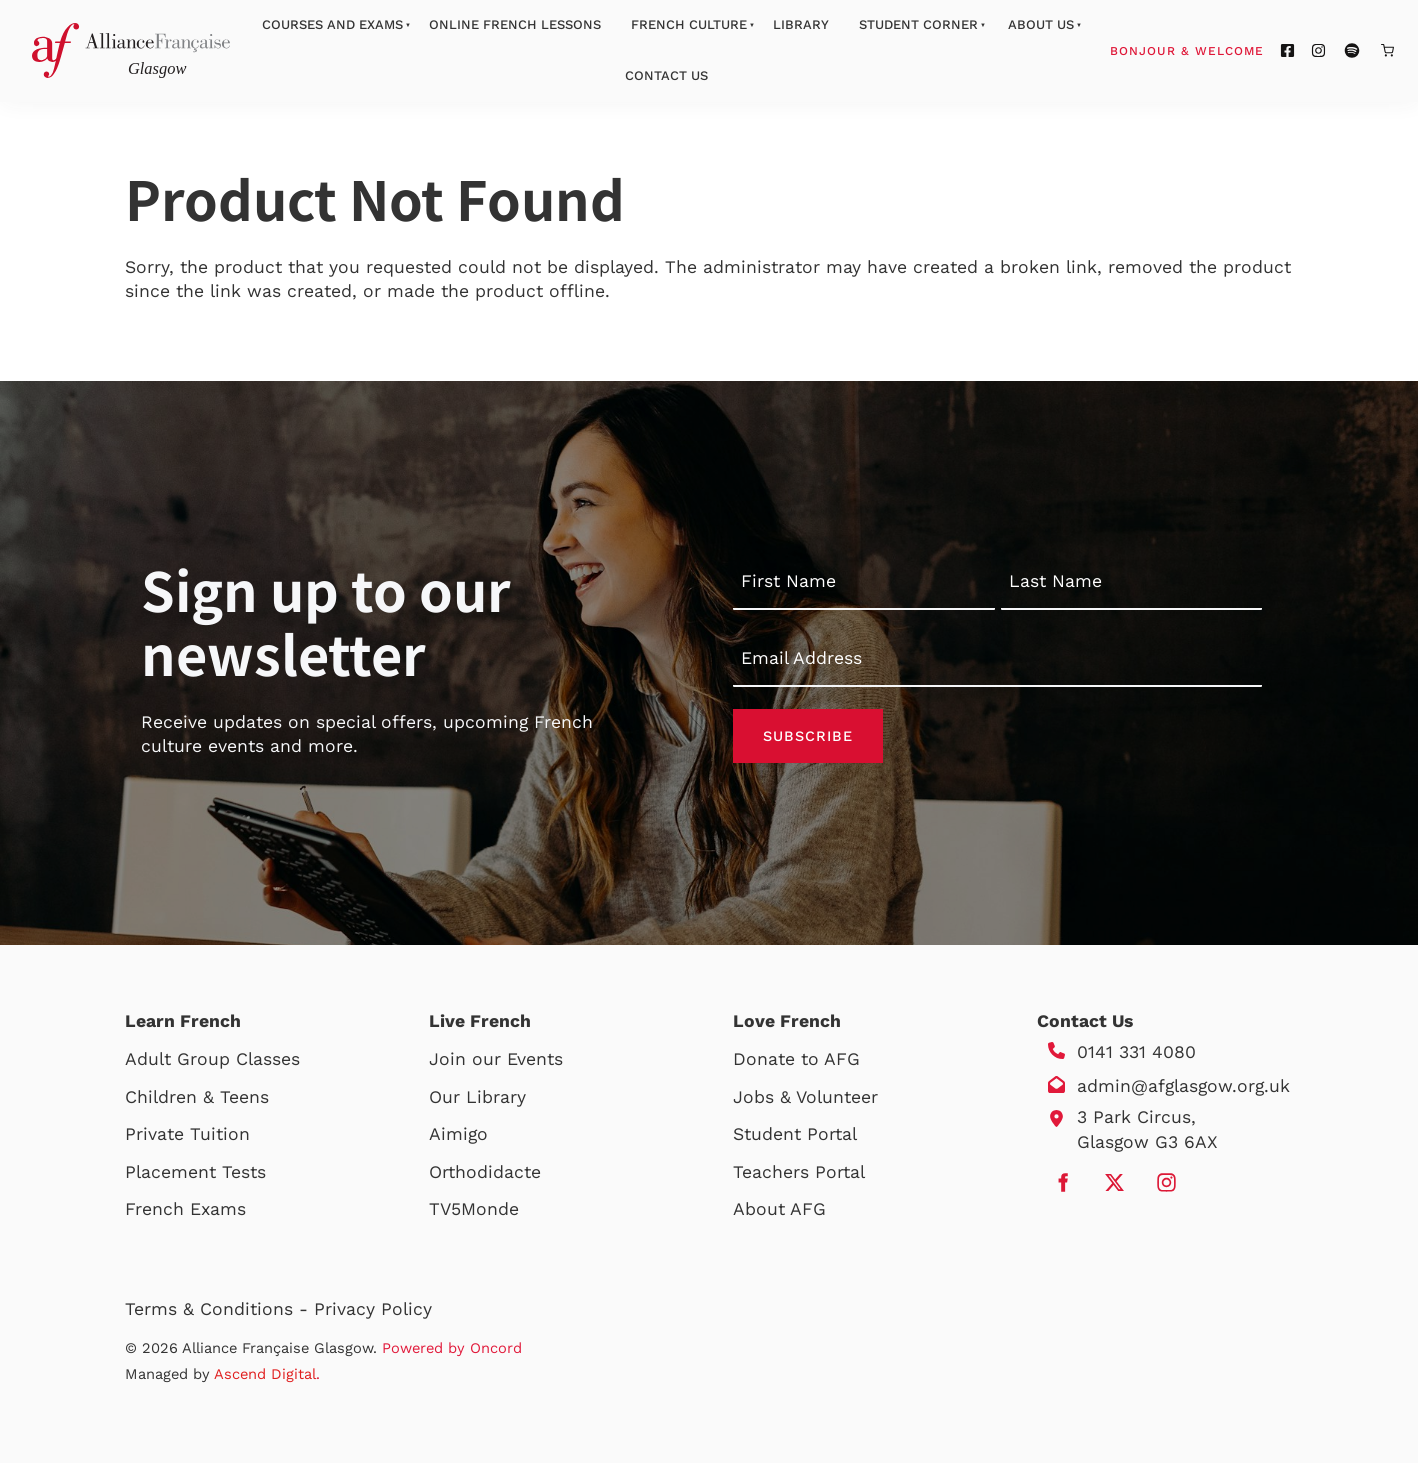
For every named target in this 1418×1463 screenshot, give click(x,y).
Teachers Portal (799, 1172)
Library (801, 24)
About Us (1041, 24)
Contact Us (666, 75)
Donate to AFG (796, 1059)
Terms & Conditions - (219, 1309)
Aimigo (458, 1134)
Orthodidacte (485, 1172)
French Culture (689, 24)
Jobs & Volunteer (805, 1097)
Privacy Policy (373, 1309)
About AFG (779, 1209)
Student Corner (918, 24)
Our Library (477, 1097)
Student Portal (795, 1134)
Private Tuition (187, 1134)
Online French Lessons (515, 24)
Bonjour (1225, 50)
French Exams (185, 1209)
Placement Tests (195, 1172)
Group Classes (238, 1059)
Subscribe (808, 736)
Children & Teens (197, 1097)
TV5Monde (474, 1209)
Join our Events (496, 1059)
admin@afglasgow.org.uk (1183, 1086)
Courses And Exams (332, 24)
